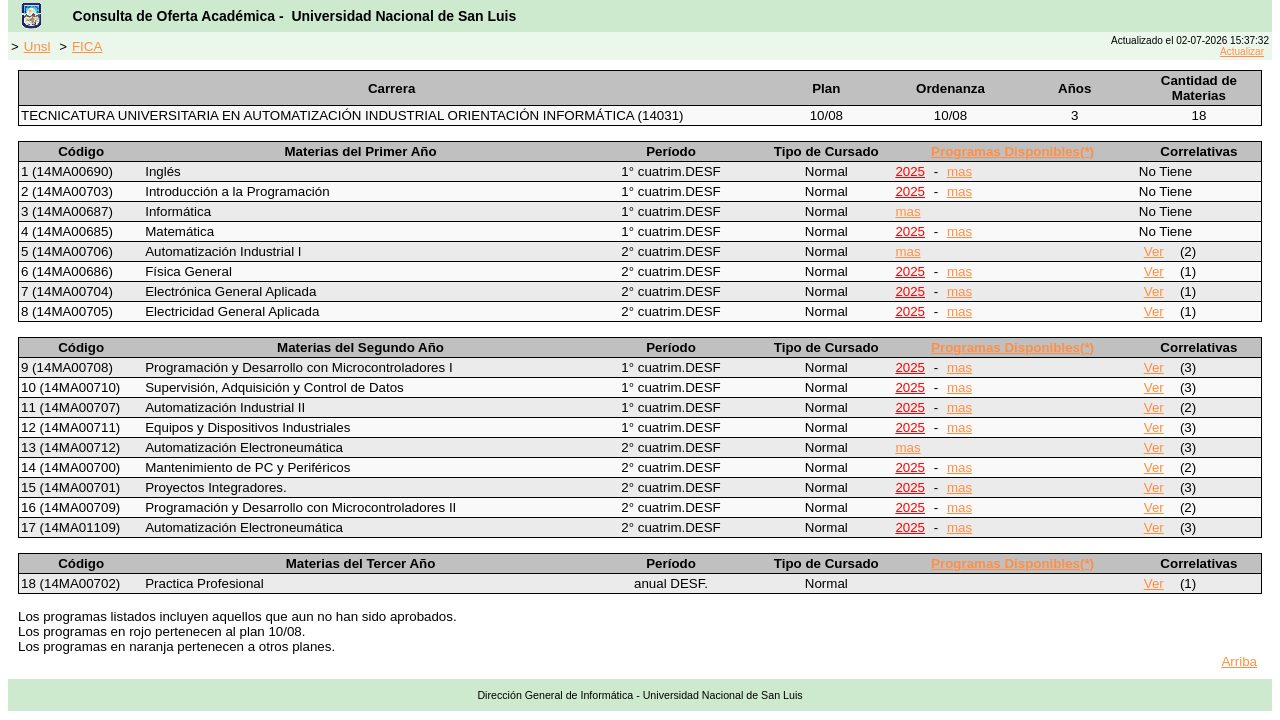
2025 (910, 171)
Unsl (37, 46)
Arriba (1239, 661)
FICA (87, 46)
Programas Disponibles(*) (1012, 151)
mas (959, 171)
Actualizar (1242, 51)
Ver (1154, 251)
